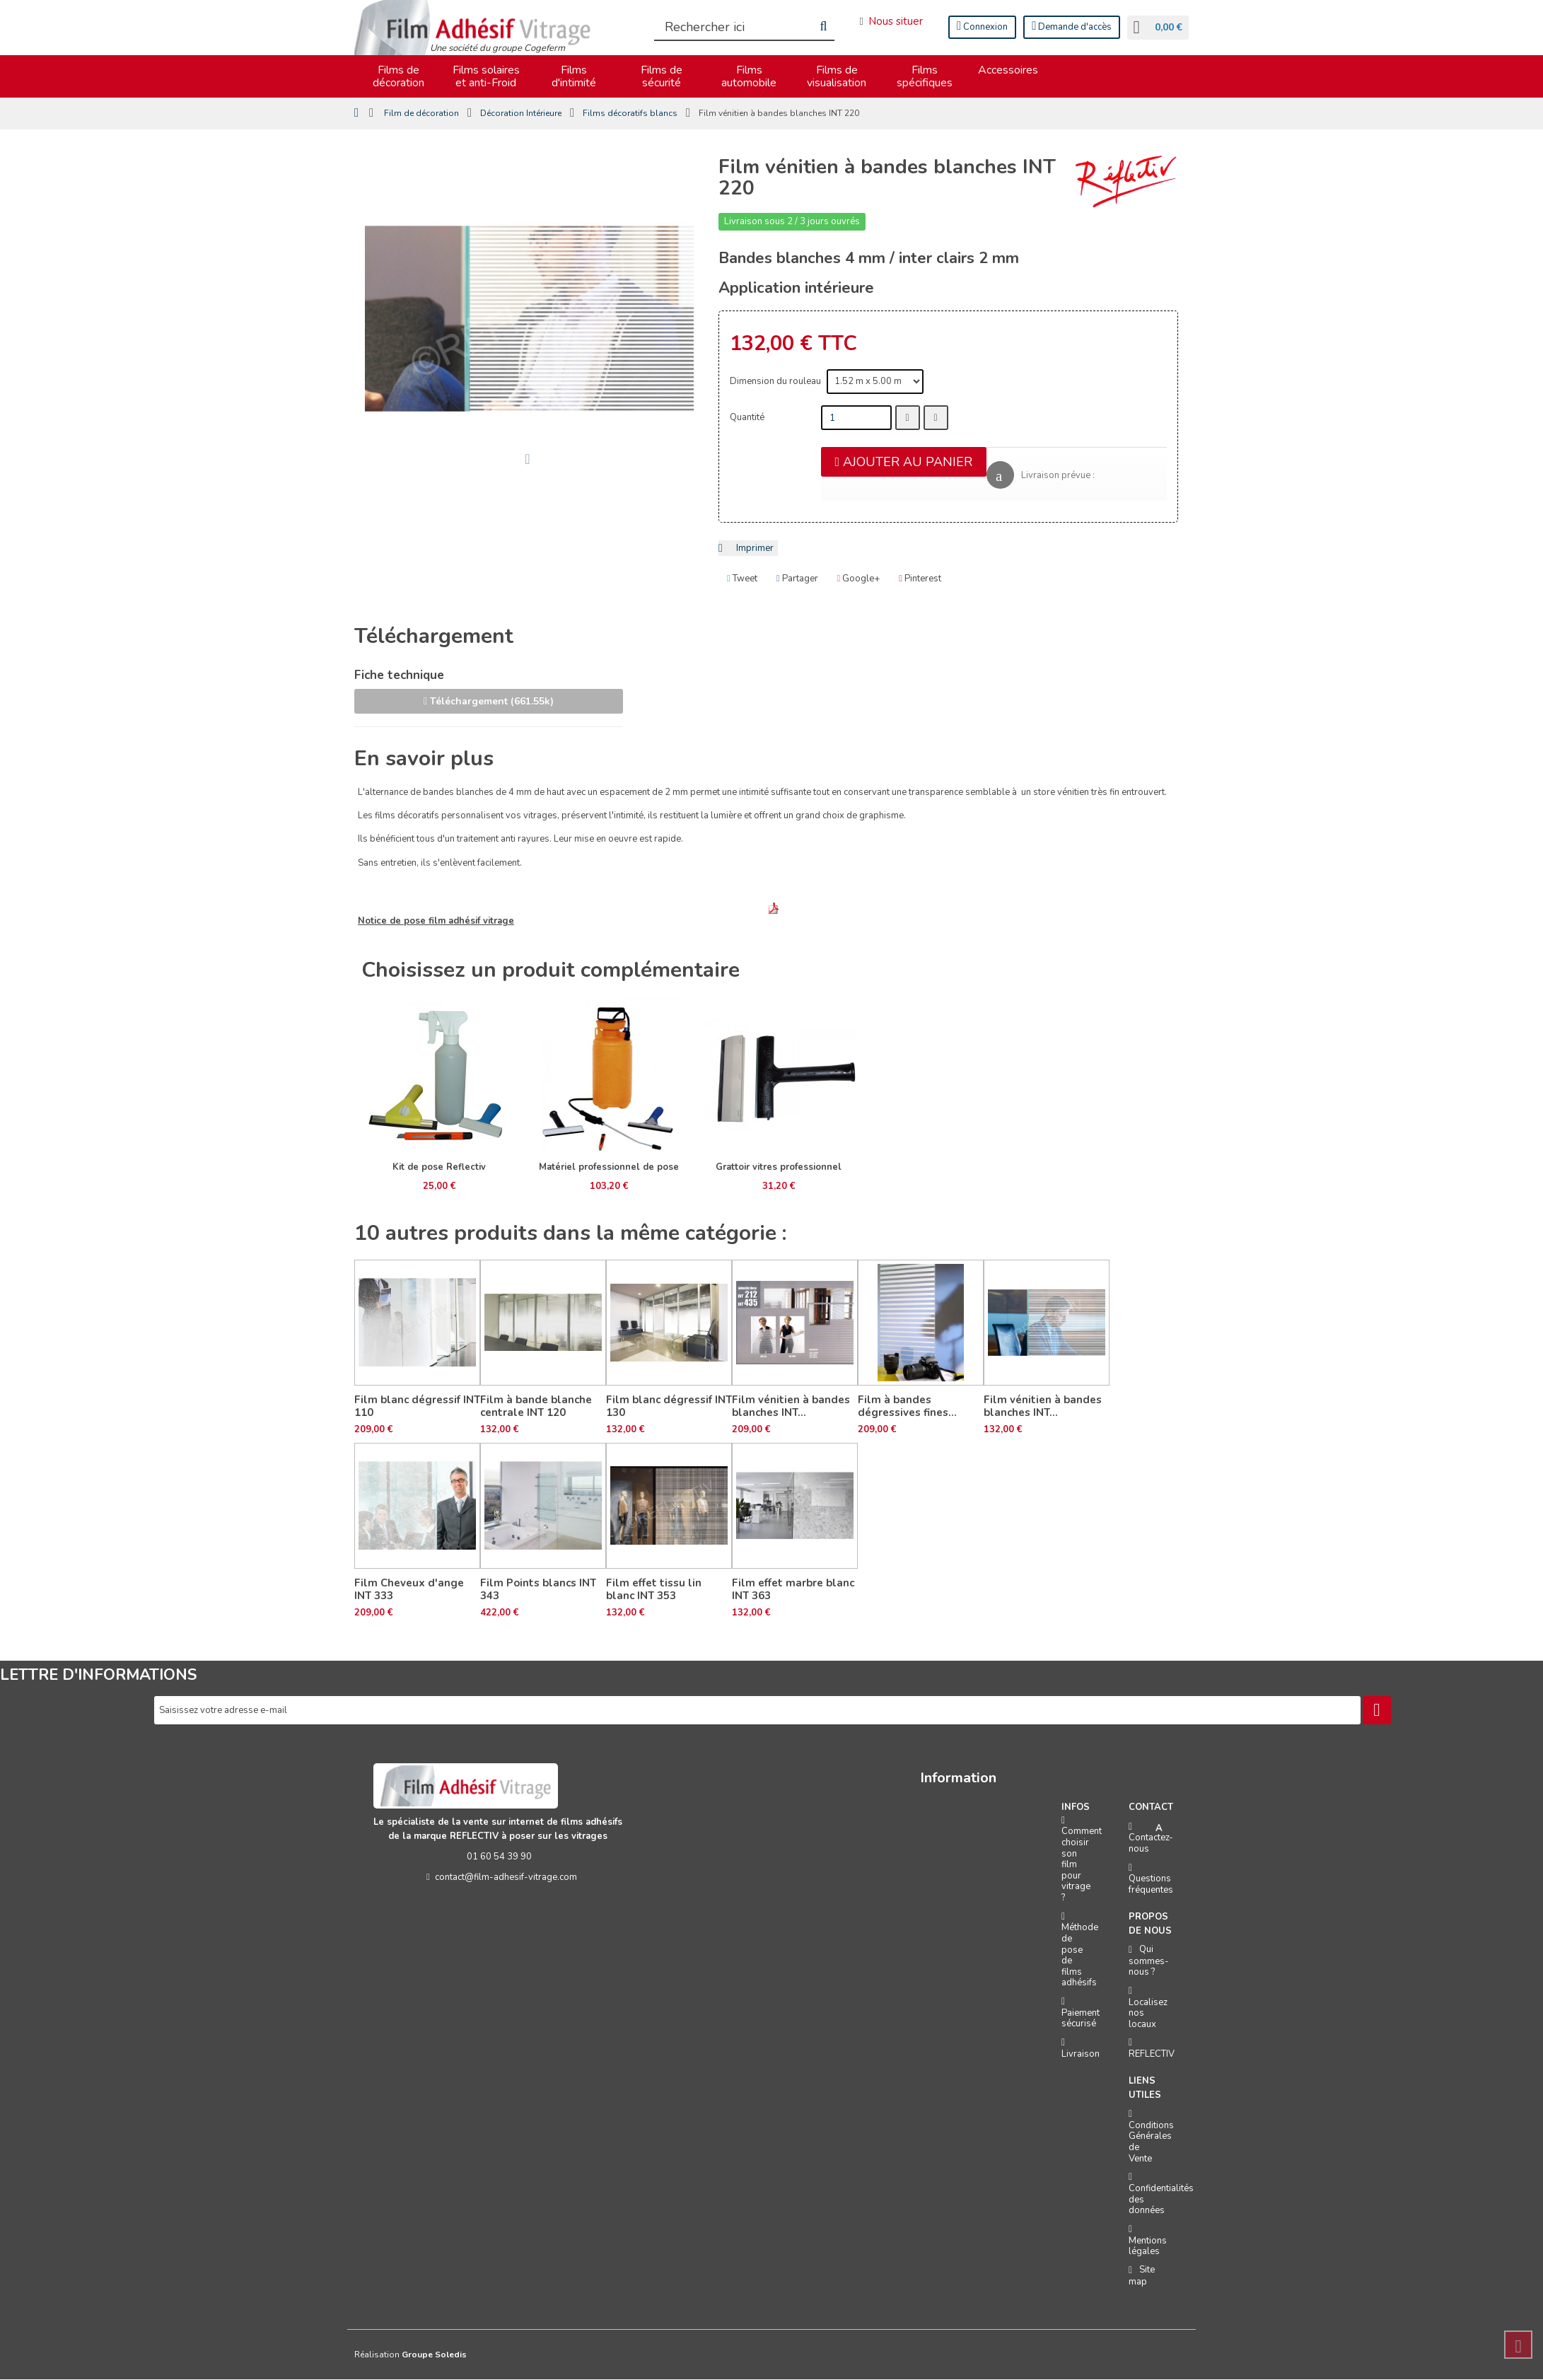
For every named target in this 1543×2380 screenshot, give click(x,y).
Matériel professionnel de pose (609, 1167)
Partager (797, 580)
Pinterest (920, 580)
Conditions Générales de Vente (1151, 2143)
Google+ (858, 580)
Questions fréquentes (1151, 1885)
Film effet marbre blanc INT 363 (793, 1590)
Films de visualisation (836, 77)
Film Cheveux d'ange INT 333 (409, 1590)
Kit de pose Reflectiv (439, 1167)
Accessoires (1008, 71)
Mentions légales (1148, 2247)
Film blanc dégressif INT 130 (669, 1406)
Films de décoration (398, 77)
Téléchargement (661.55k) (489, 702)
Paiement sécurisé (1080, 2019)
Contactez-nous (1151, 1844)
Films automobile (748, 77)
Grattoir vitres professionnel (779, 1167)
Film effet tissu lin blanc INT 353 (653, 1590)
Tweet (742, 580)
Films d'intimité (574, 77)
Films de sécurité (661, 77)
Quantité (747, 418)
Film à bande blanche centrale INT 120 (536, 1406)
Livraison (1080, 2054)
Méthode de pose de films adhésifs (1079, 1956)
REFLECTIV (1152, 2054)
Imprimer (755, 548)
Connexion (980, 26)
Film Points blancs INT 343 (538, 1590)
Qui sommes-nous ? (1149, 1961)
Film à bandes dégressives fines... (907, 1406)
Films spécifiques (925, 77)
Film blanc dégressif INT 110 (417, 1406)
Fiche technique (399, 676)
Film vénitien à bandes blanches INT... (791, 1406)
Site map (1142, 2276)
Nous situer (889, 21)
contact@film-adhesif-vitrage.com (499, 1877)
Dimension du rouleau (776, 382)
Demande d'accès (1070, 26)
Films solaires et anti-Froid (486, 77)
